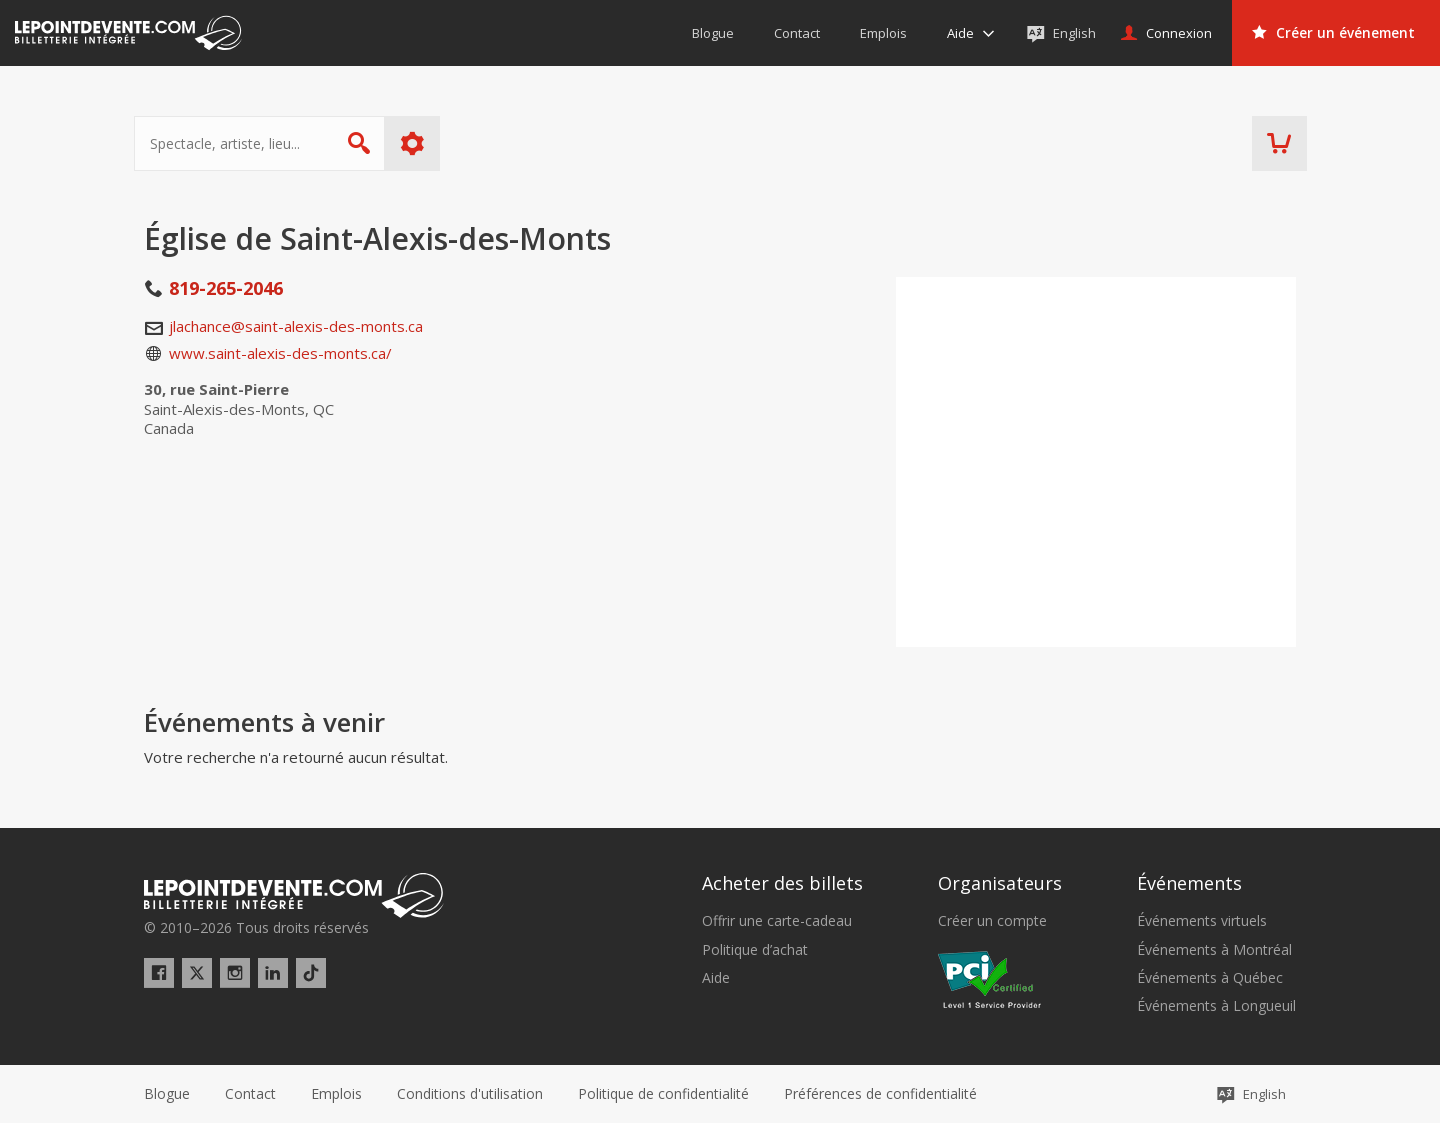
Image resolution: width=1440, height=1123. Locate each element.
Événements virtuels (1202, 921)
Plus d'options (422, 143)
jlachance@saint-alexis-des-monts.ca (296, 326)
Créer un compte (992, 921)
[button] (880, 1094)
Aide (716, 978)
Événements (1189, 883)
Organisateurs (1000, 883)
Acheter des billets (782, 883)
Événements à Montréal (1214, 950)
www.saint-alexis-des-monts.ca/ (280, 353)
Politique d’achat (755, 950)
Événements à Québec (1210, 978)
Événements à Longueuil (1216, 1006)
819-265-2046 (226, 288)
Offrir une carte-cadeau (777, 921)
